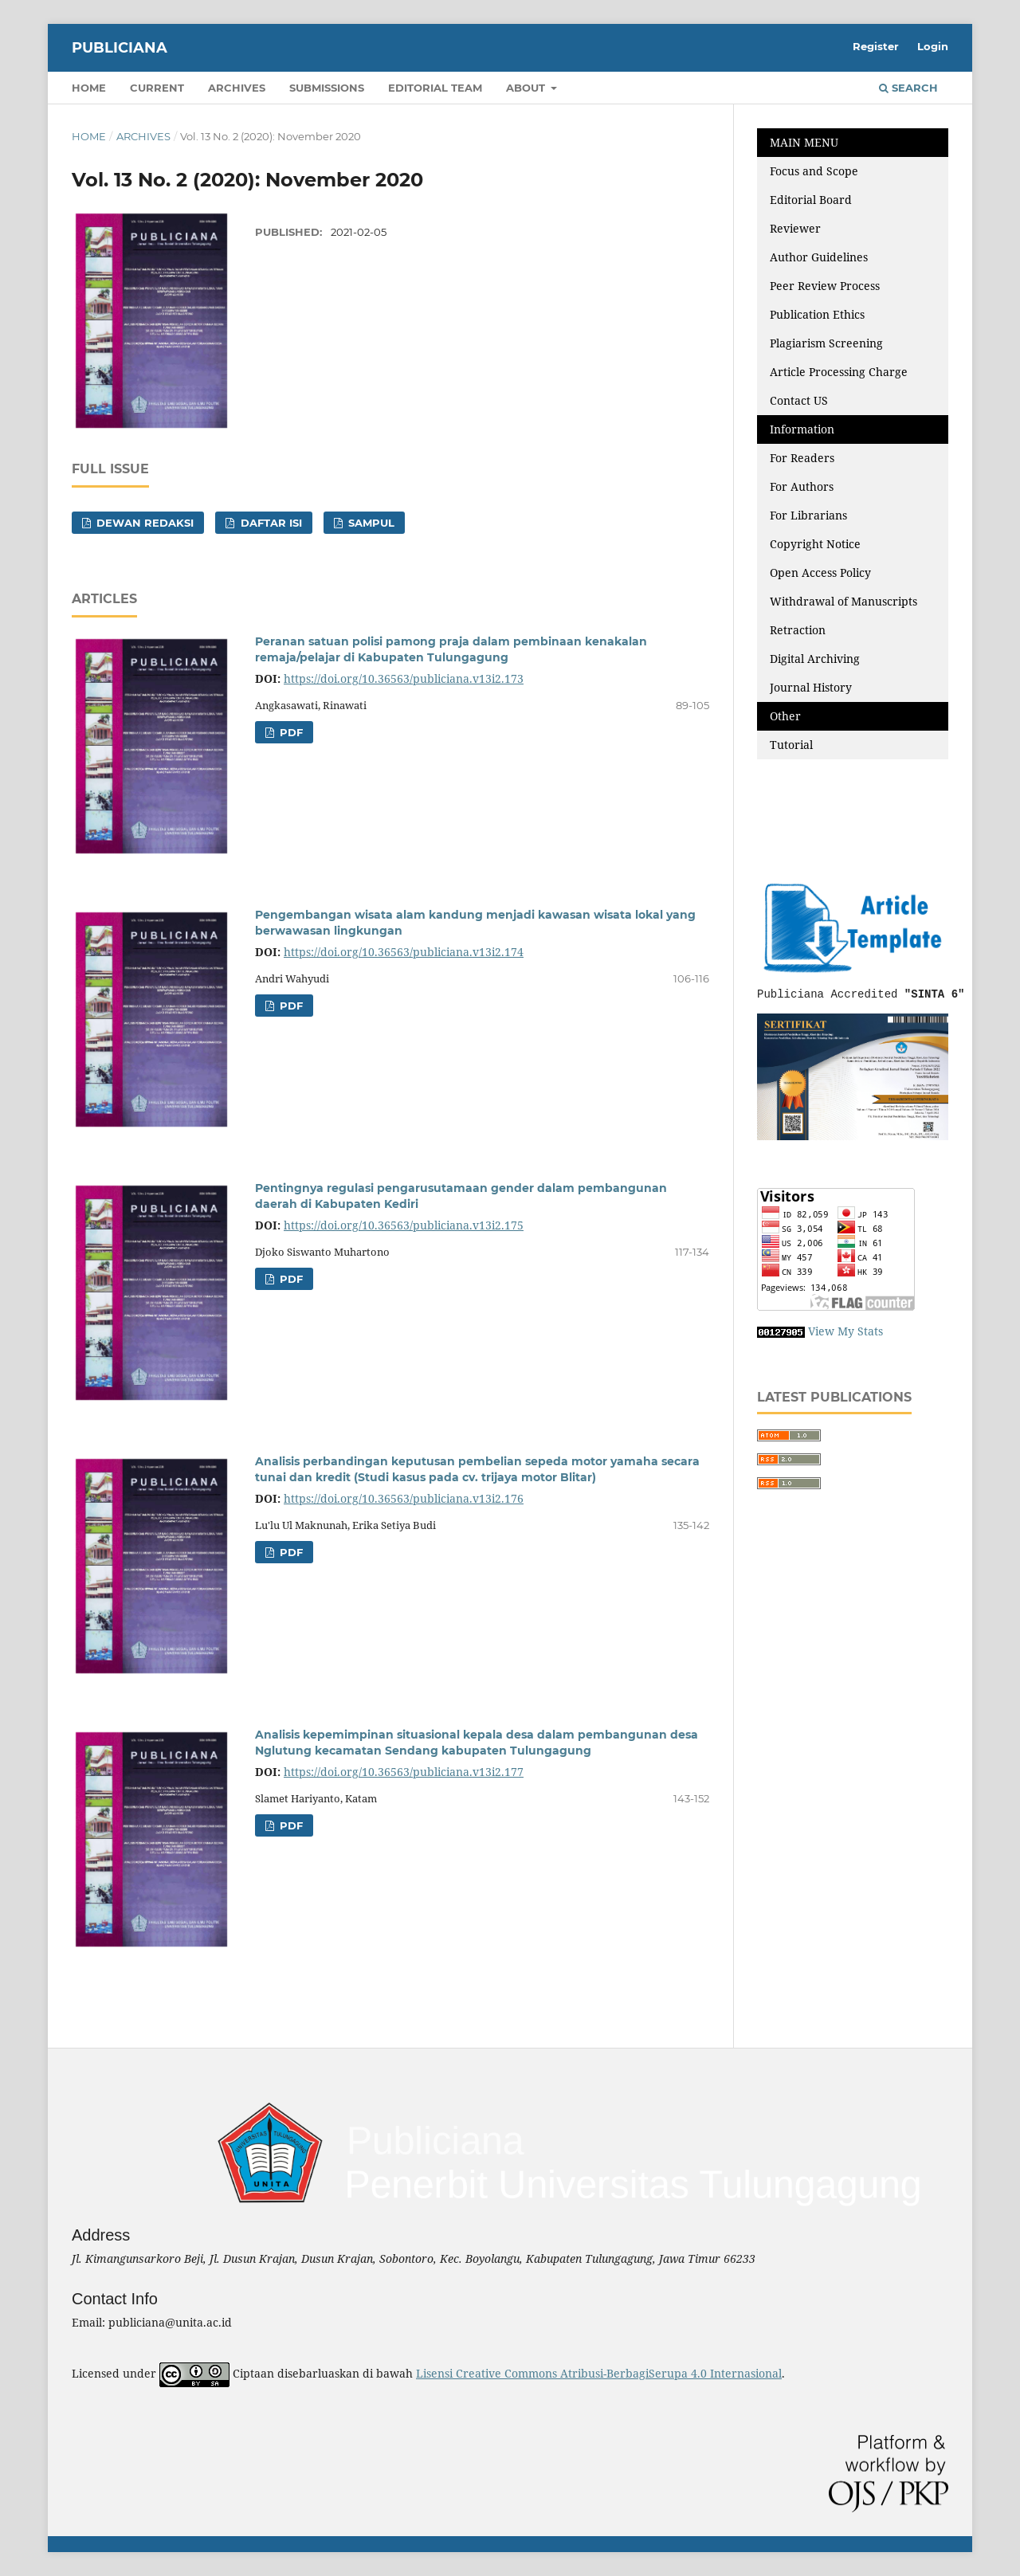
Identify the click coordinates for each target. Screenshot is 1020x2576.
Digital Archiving (815, 658)
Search (908, 87)
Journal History (811, 687)
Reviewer (795, 228)
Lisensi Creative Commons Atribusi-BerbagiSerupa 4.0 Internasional (599, 2373)
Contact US (799, 400)
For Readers (802, 457)
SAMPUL (369, 522)
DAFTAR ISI (269, 522)
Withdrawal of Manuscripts (843, 601)
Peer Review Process (825, 285)
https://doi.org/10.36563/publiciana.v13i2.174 (404, 951)
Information (802, 429)
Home (89, 87)
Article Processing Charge (840, 371)
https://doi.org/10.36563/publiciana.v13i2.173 (404, 678)
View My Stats (845, 1331)
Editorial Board (811, 199)
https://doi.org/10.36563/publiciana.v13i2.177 (404, 1771)
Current (157, 87)
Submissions (326, 87)
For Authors (802, 486)
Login (932, 46)
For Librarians (808, 515)
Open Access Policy (820, 572)
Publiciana (119, 48)
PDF (290, 732)
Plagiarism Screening (826, 343)
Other (785, 715)
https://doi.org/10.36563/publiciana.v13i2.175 (404, 1225)
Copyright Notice (815, 543)
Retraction (798, 629)
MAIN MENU (804, 142)
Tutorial (793, 744)
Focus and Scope (814, 170)
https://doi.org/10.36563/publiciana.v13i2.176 (404, 1498)
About (527, 87)
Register (876, 46)
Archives (236, 87)
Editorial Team (435, 87)
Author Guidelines (819, 257)
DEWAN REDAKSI (143, 522)
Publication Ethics (817, 314)
